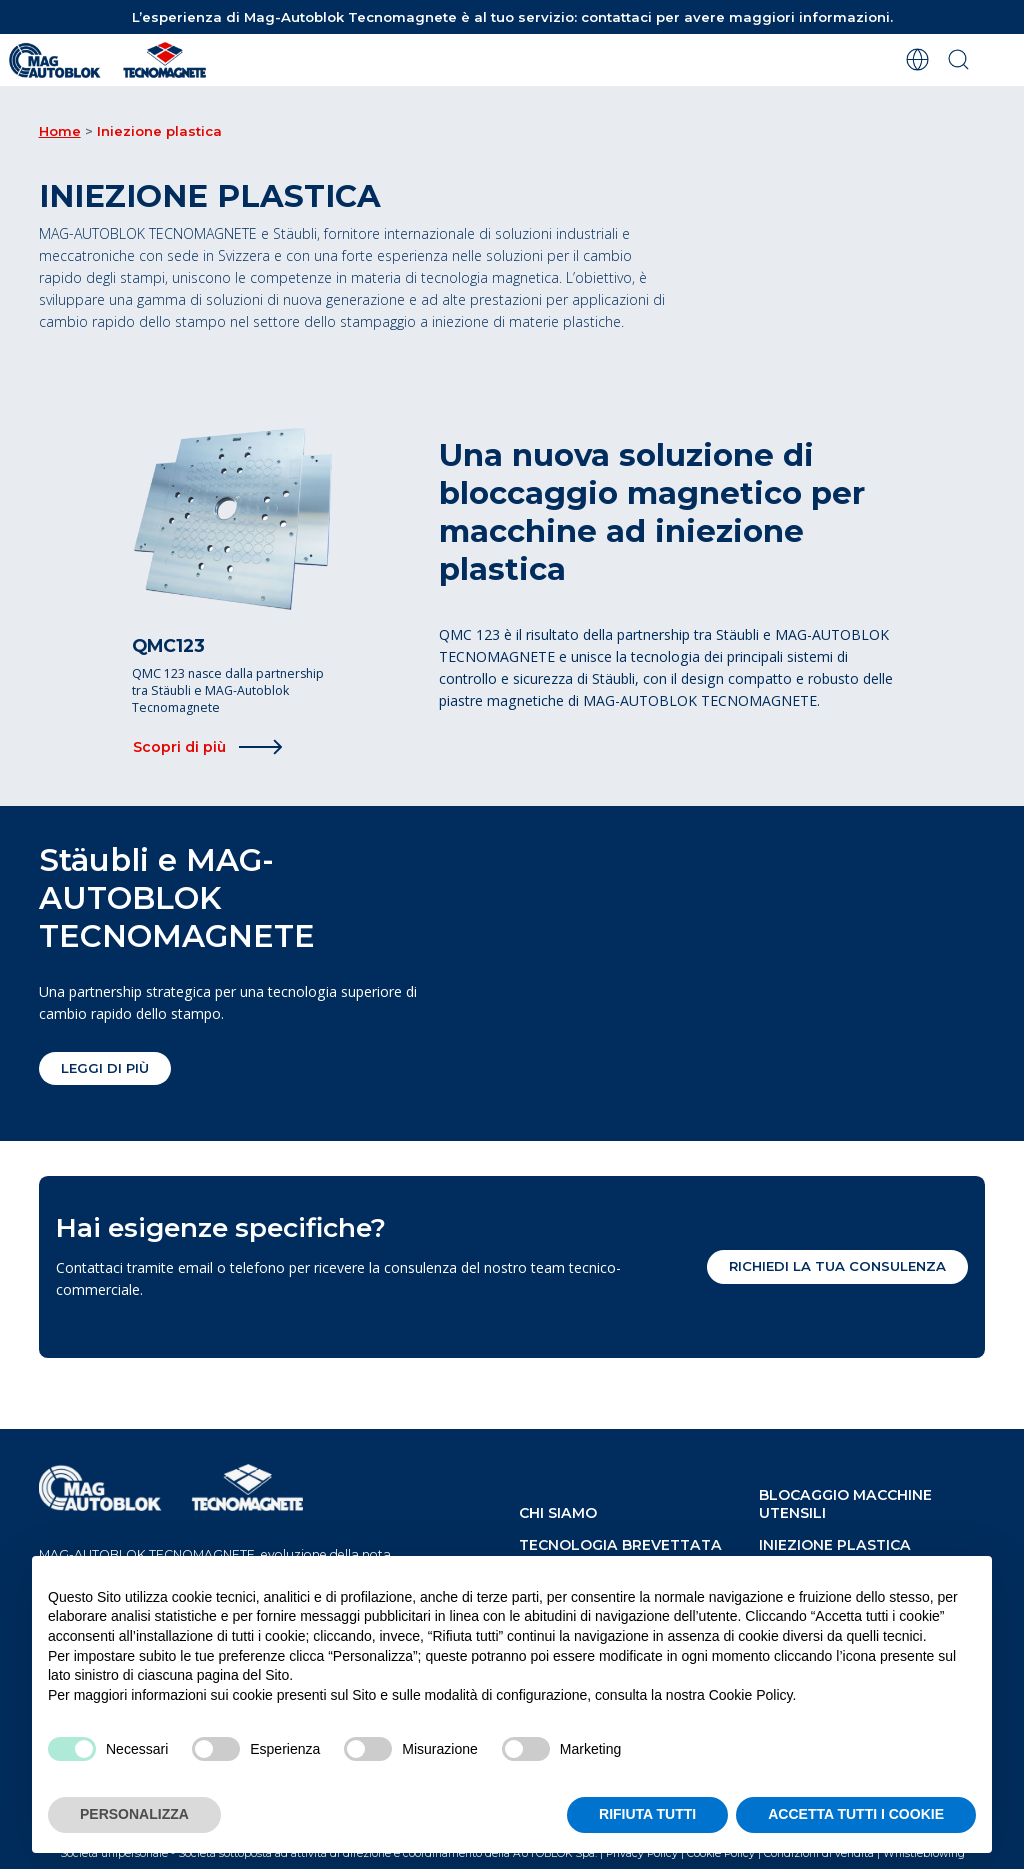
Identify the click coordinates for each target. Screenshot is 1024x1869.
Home (60, 131)
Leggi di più (105, 1068)
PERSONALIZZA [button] (134, 1814)
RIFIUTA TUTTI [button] (647, 1814)
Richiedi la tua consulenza (837, 1266)
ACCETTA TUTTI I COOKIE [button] (856, 1814)
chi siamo (558, 1513)
